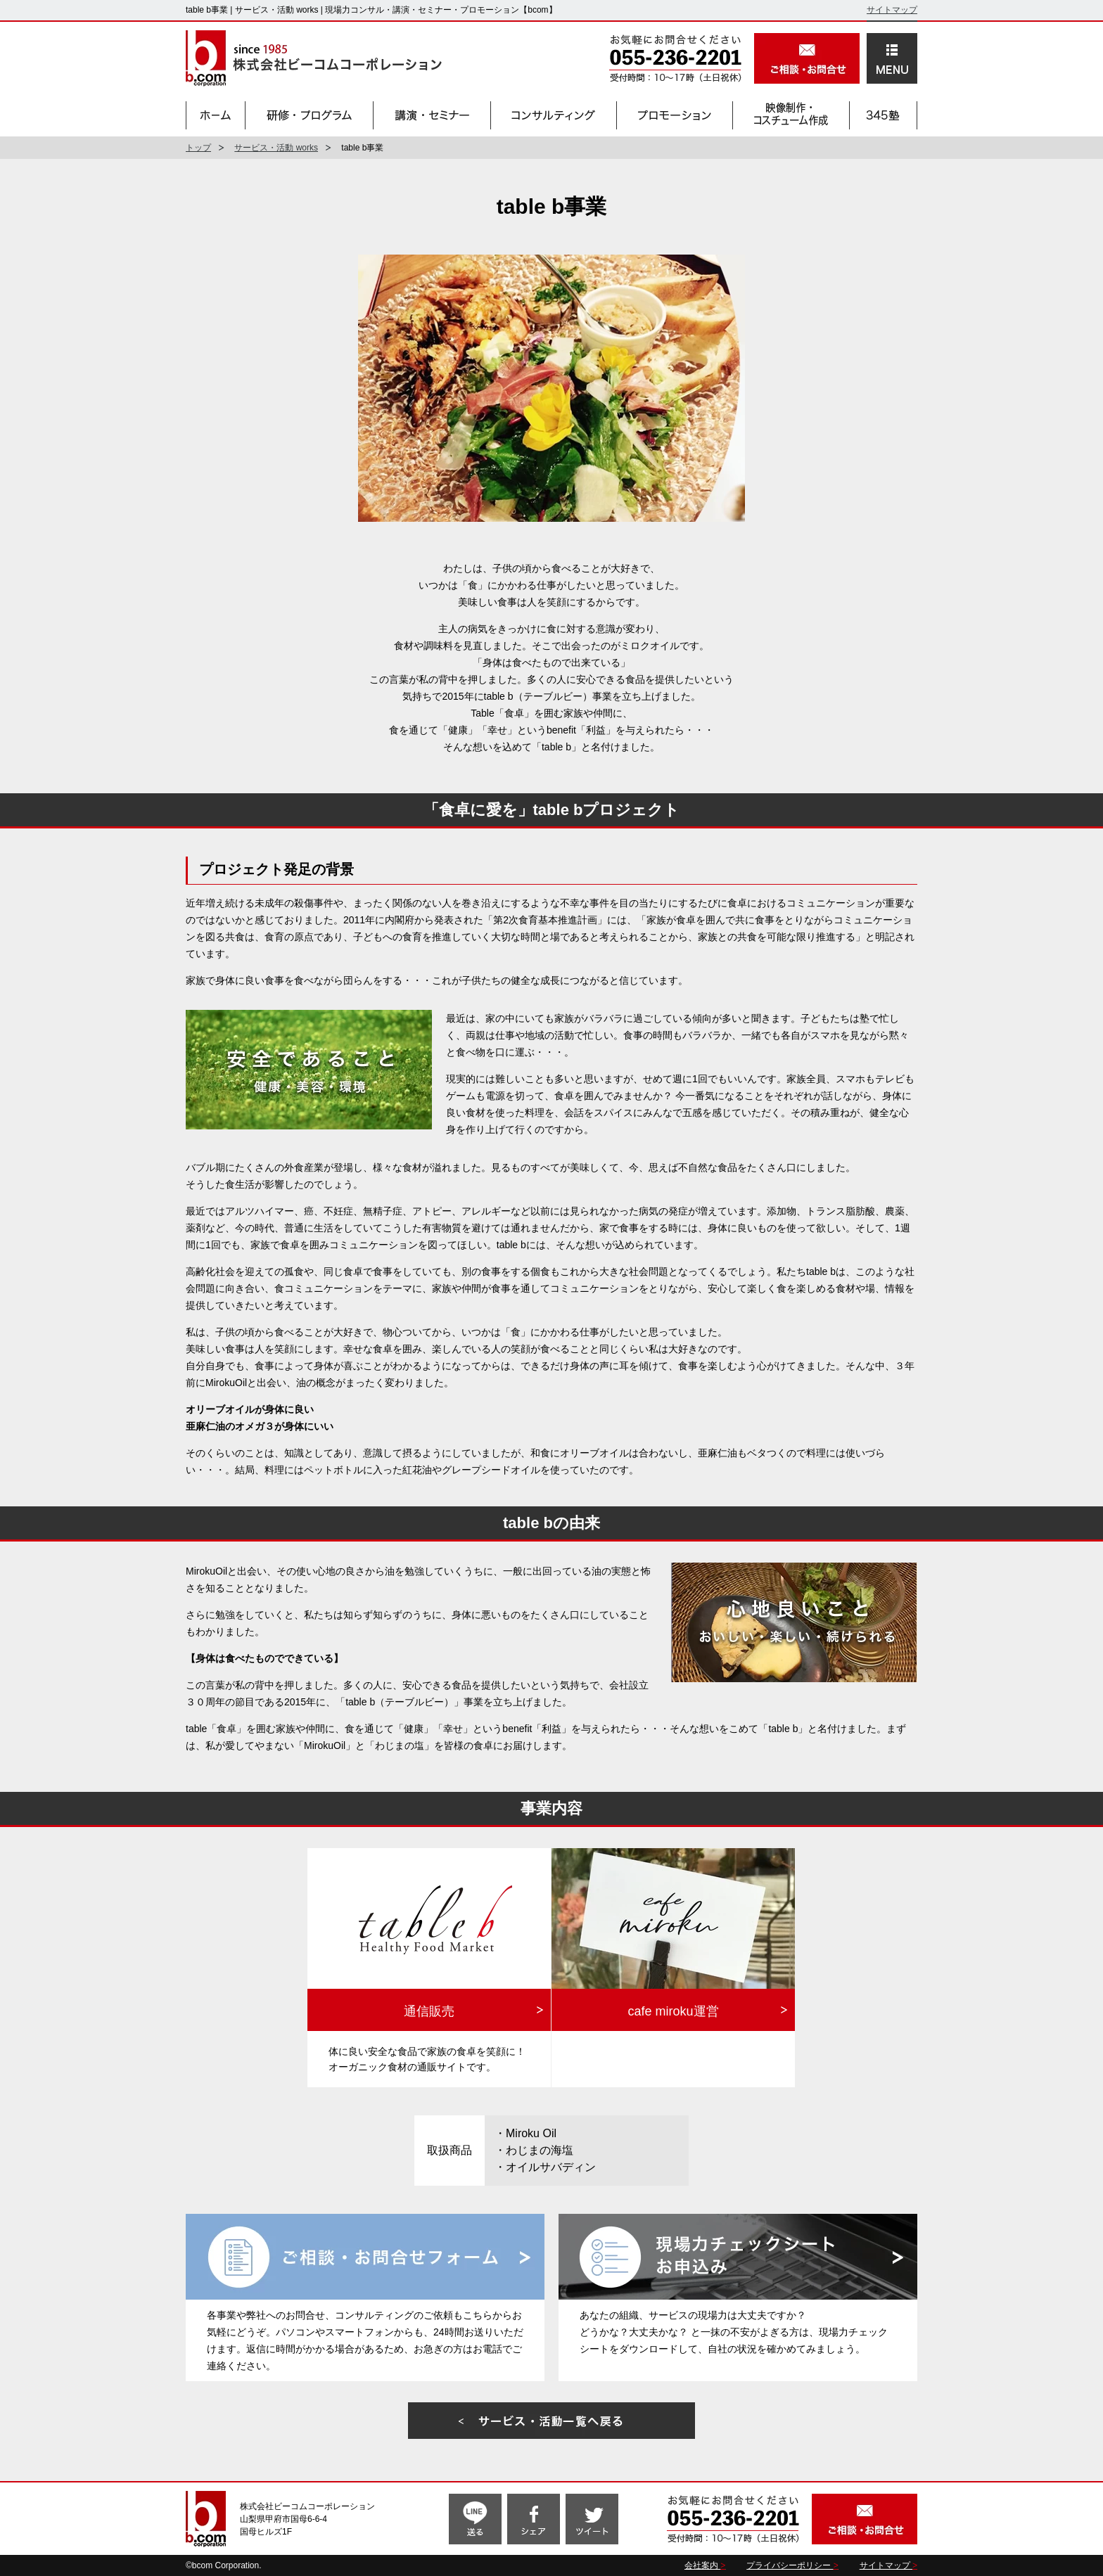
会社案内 (702, 2565)
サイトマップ (892, 10)
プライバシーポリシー (789, 2565)
